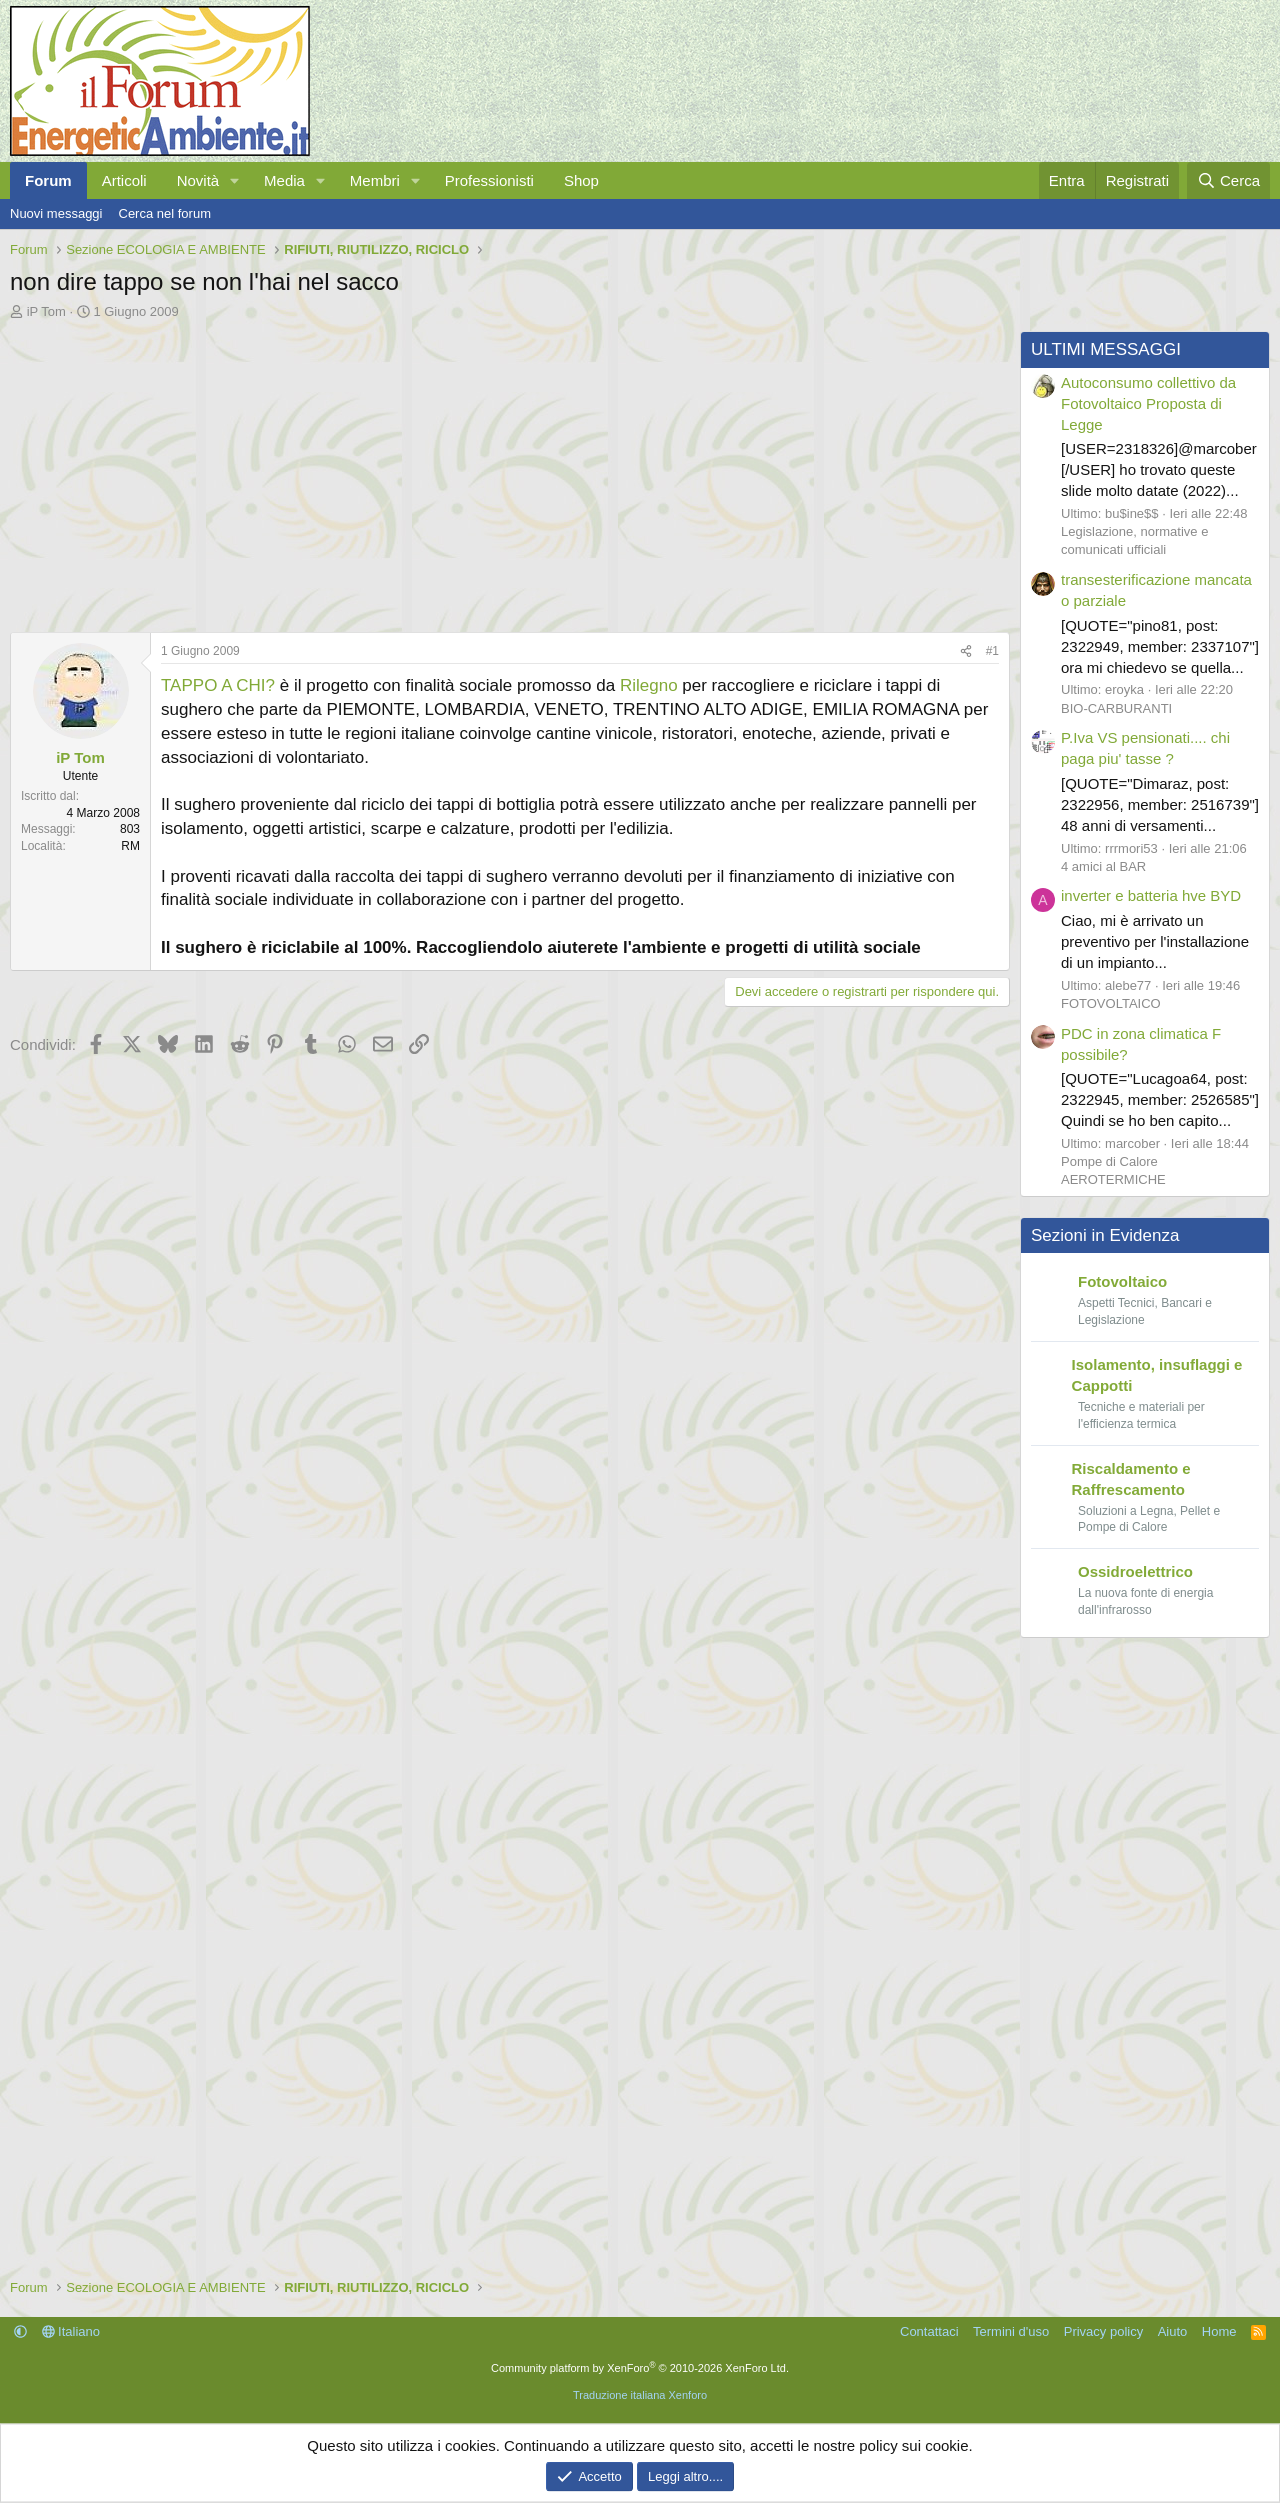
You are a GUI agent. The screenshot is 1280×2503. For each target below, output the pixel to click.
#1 (992, 651)
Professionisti (489, 180)
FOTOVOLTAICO (1111, 1003)
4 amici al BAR (1103, 866)
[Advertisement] (505, 471)
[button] (235, 180)
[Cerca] (1228, 180)
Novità (198, 180)
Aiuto (1173, 2331)
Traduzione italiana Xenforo (640, 2395)
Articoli (124, 180)
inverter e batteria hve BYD (1151, 895)
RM (130, 846)
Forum (48, 180)
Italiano (71, 2331)
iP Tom (46, 311)
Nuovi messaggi (56, 213)
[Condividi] (966, 651)
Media (284, 180)
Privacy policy (1103, 2331)
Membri (375, 180)
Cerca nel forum (165, 213)
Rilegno (649, 685)
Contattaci (929, 2331)
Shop (581, 180)
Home (1219, 2331)
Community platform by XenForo (640, 2368)
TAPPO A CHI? (218, 685)
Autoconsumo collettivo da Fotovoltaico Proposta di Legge (1148, 403)
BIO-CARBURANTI (1116, 708)
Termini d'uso (1011, 2331)
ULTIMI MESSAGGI (1106, 349)
